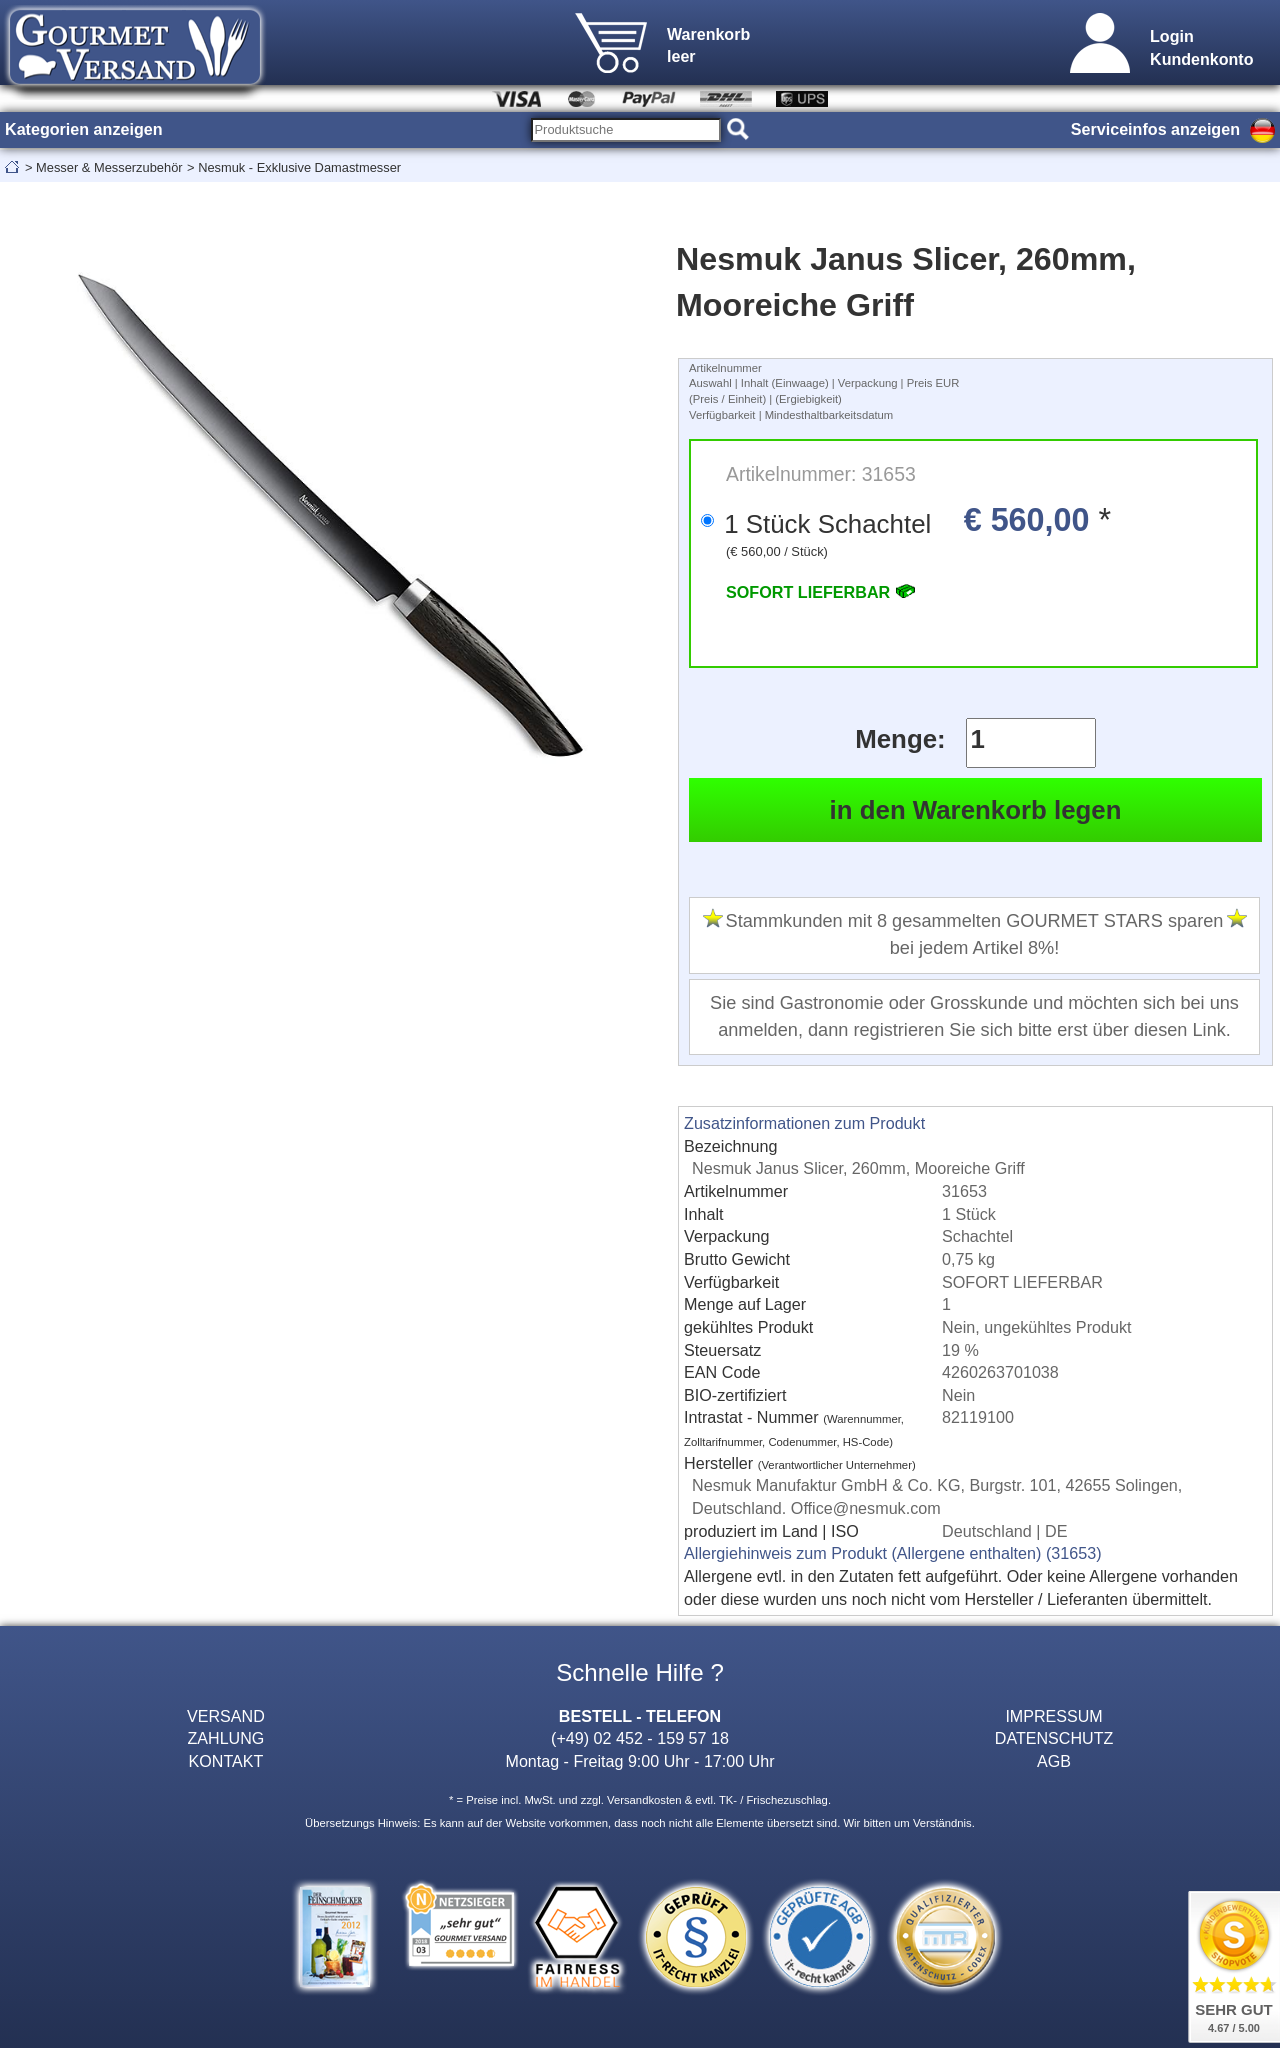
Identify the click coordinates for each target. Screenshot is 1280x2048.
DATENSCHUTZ (1054, 1738)
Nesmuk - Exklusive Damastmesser (299, 167)
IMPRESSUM (1053, 1716)
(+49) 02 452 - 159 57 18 (640, 1738)
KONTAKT (226, 1761)
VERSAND (226, 1716)
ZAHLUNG (226, 1738)
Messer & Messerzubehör (109, 167)
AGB (1054, 1761)
